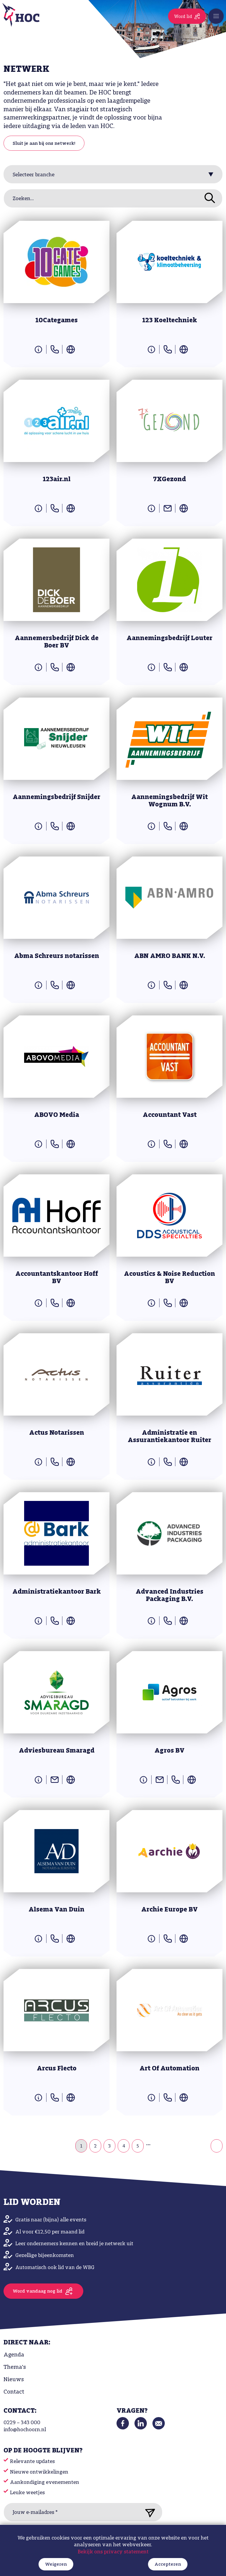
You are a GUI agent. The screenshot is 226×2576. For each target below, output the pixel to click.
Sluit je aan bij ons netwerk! (44, 143)
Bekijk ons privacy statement (113, 2572)
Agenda (14, 2355)
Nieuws (14, 2380)
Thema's (15, 2367)
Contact (14, 2392)
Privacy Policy (94, 2533)
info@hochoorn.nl (25, 2430)
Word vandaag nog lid (37, 2291)
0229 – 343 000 (22, 2423)
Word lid (183, 16)
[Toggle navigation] (216, 16)
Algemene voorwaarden (122, 2533)
